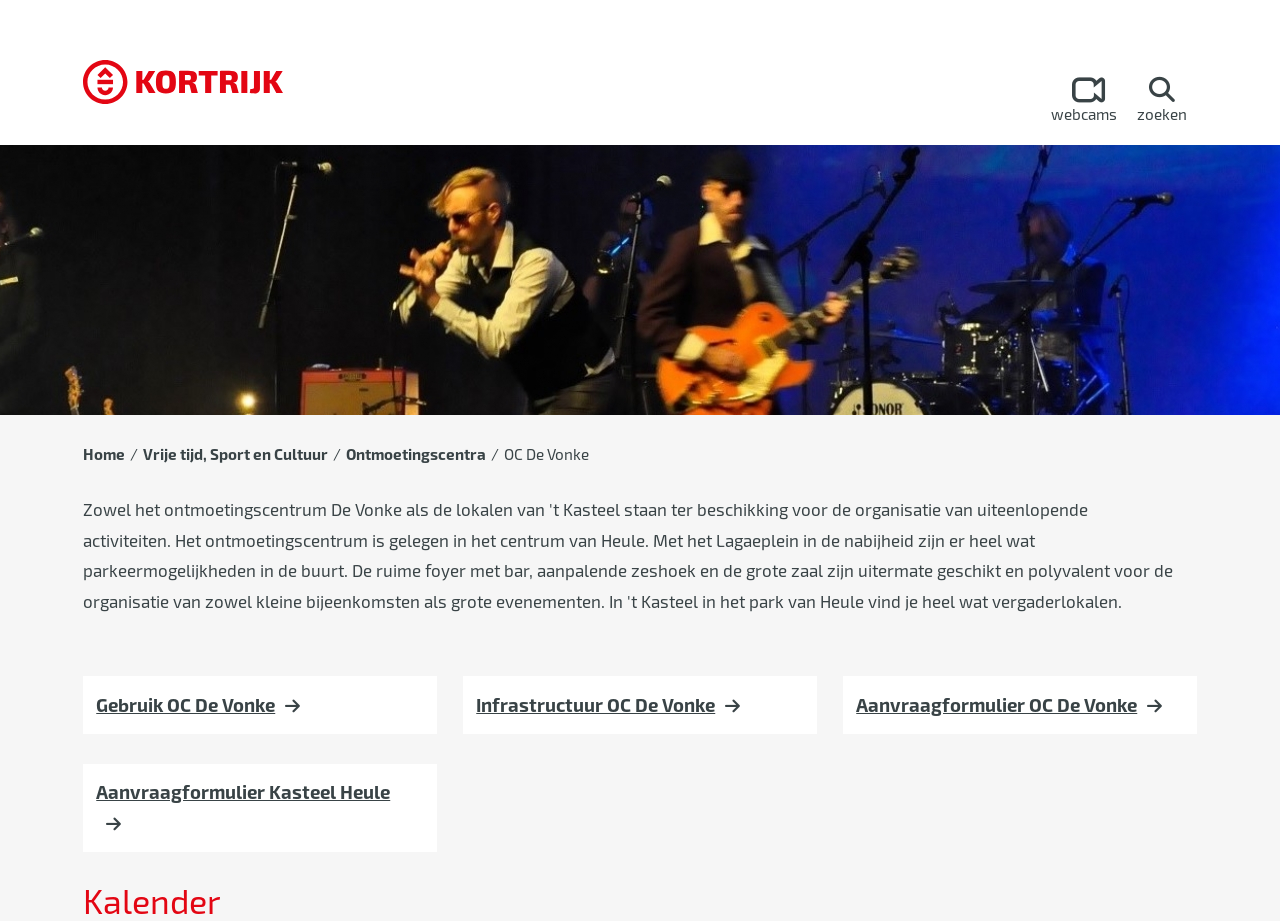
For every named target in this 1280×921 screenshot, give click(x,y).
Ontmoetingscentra (416, 454)
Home (104, 454)
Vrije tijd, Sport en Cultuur (235, 454)
